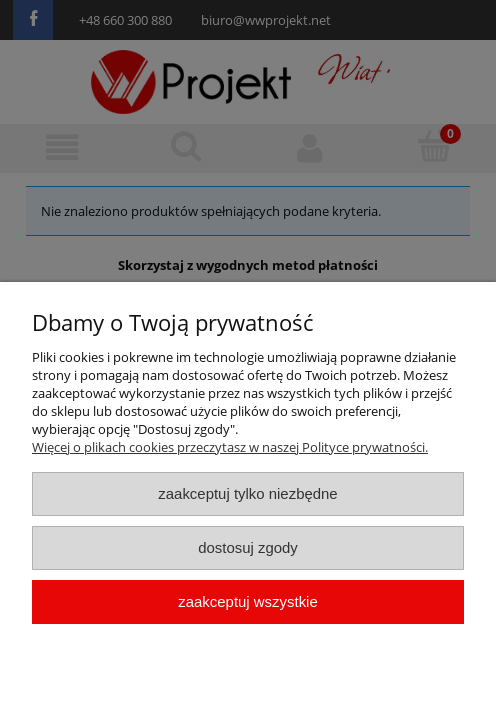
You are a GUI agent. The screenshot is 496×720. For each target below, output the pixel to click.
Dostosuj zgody (248, 547)
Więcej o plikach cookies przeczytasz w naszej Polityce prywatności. (230, 447)
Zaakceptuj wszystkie (247, 601)
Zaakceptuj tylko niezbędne (247, 493)
